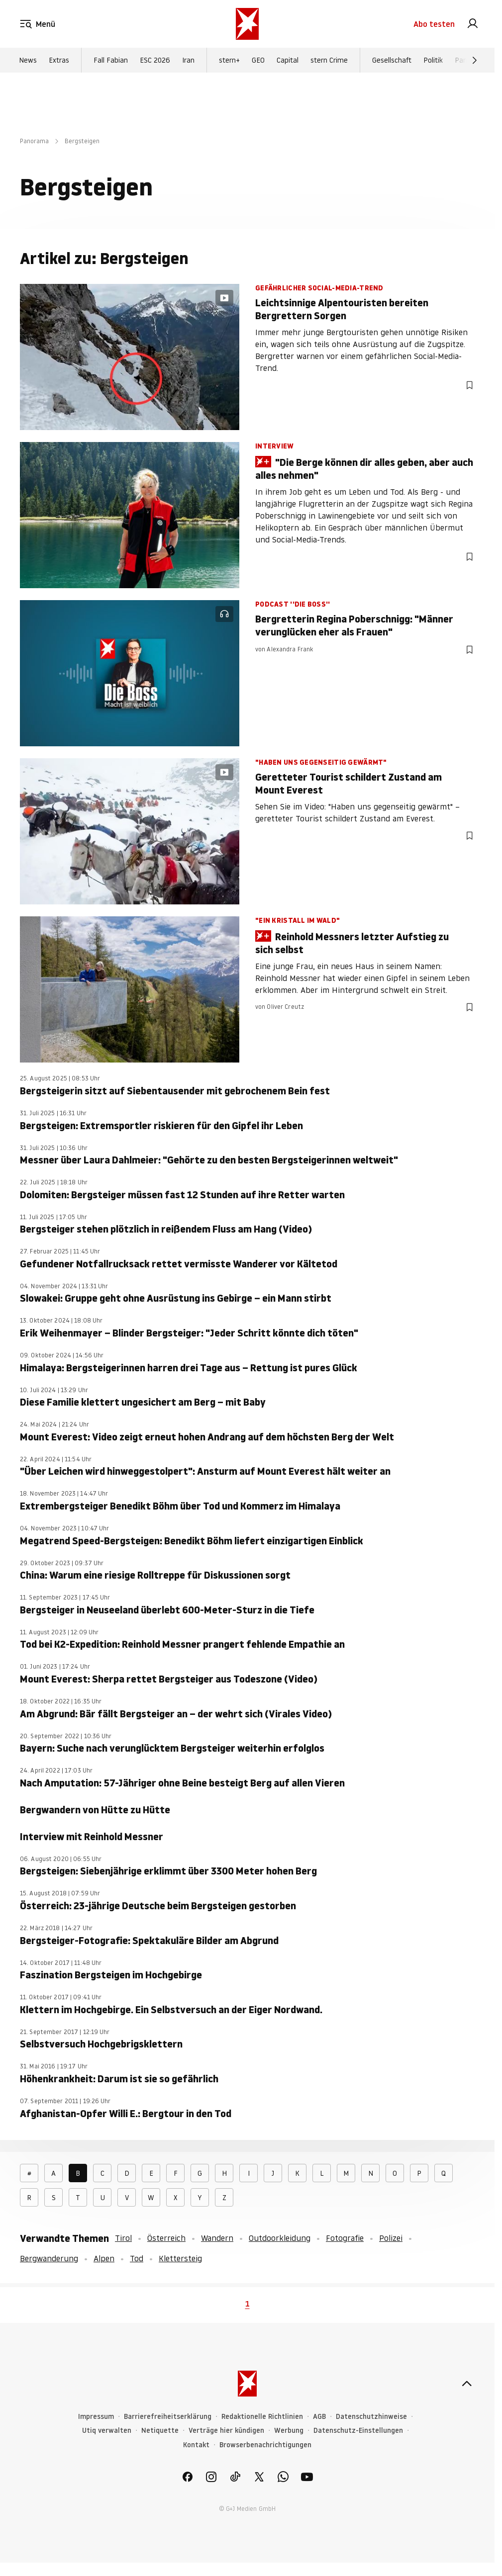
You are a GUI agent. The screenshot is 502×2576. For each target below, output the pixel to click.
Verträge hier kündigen (226, 2430)
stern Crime (329, 60)
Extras (59, 60)
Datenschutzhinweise (371, 2416)
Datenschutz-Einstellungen (358, 2430)
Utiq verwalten (106, 2430)
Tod (136, 2258)
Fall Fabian (111, 60)
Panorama (34, 141)
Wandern (217, 2238)
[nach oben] (467, 2384)
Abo (434, 24)
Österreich (166, 2238)
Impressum (96, 2416)
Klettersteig (180, 2258)
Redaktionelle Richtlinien (262, 2416)
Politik (433, 60)
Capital (288, 60)
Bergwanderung (49, 2258)
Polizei (390, 2238)
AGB (319, 2416)
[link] (473, 24)
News (28, 60)
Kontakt (196, 2445)
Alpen (104, 2258)
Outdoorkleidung (279, 2238)
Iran (188, 60)
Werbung (288, 2430)
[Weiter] (475, 60)
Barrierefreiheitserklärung (167, 2416)
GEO (258, 60)
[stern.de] (247, 24)
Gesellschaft (391, 60)
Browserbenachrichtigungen (265, 2445)
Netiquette (160, 2430)
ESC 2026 (155, 60)
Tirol (123, 2238)
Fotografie (345, 2238)
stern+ (229, 60)
